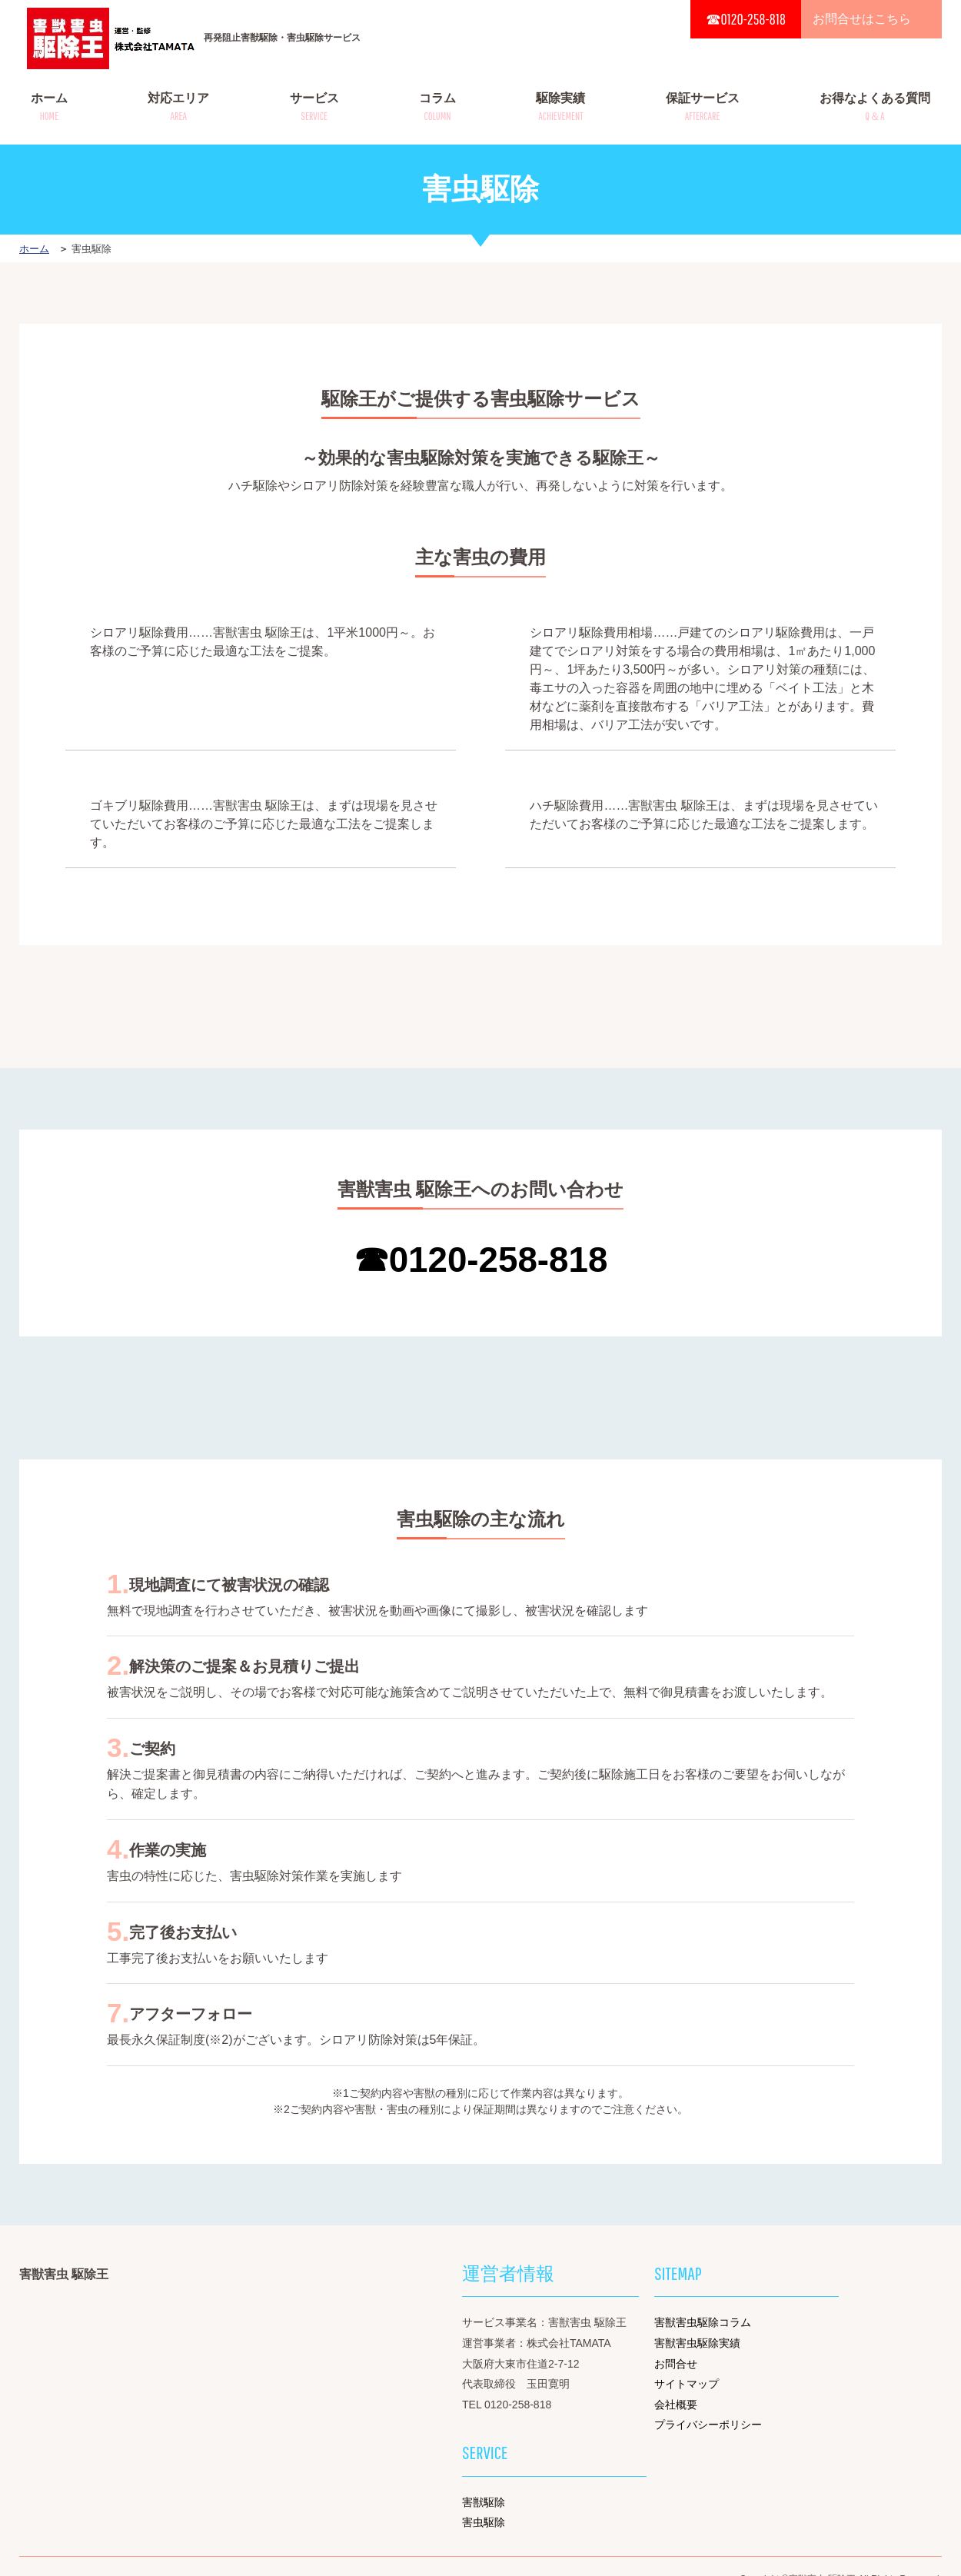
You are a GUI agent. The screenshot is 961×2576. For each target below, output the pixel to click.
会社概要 (675, 2404)
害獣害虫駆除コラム (702, 2322)
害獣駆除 (483, 2502)
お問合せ (675, 2364)
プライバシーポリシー (708, 2424)
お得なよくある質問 (875, 106)
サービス (314, 106)
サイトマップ (686, 2384)
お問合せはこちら (862, 18)
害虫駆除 (483, 2522)
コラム (437, 106)
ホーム (49, 106)
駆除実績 (560, 106)
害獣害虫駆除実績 (697, 2343)
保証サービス (703, 106)
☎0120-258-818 (746, 19)
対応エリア (178, 106)
